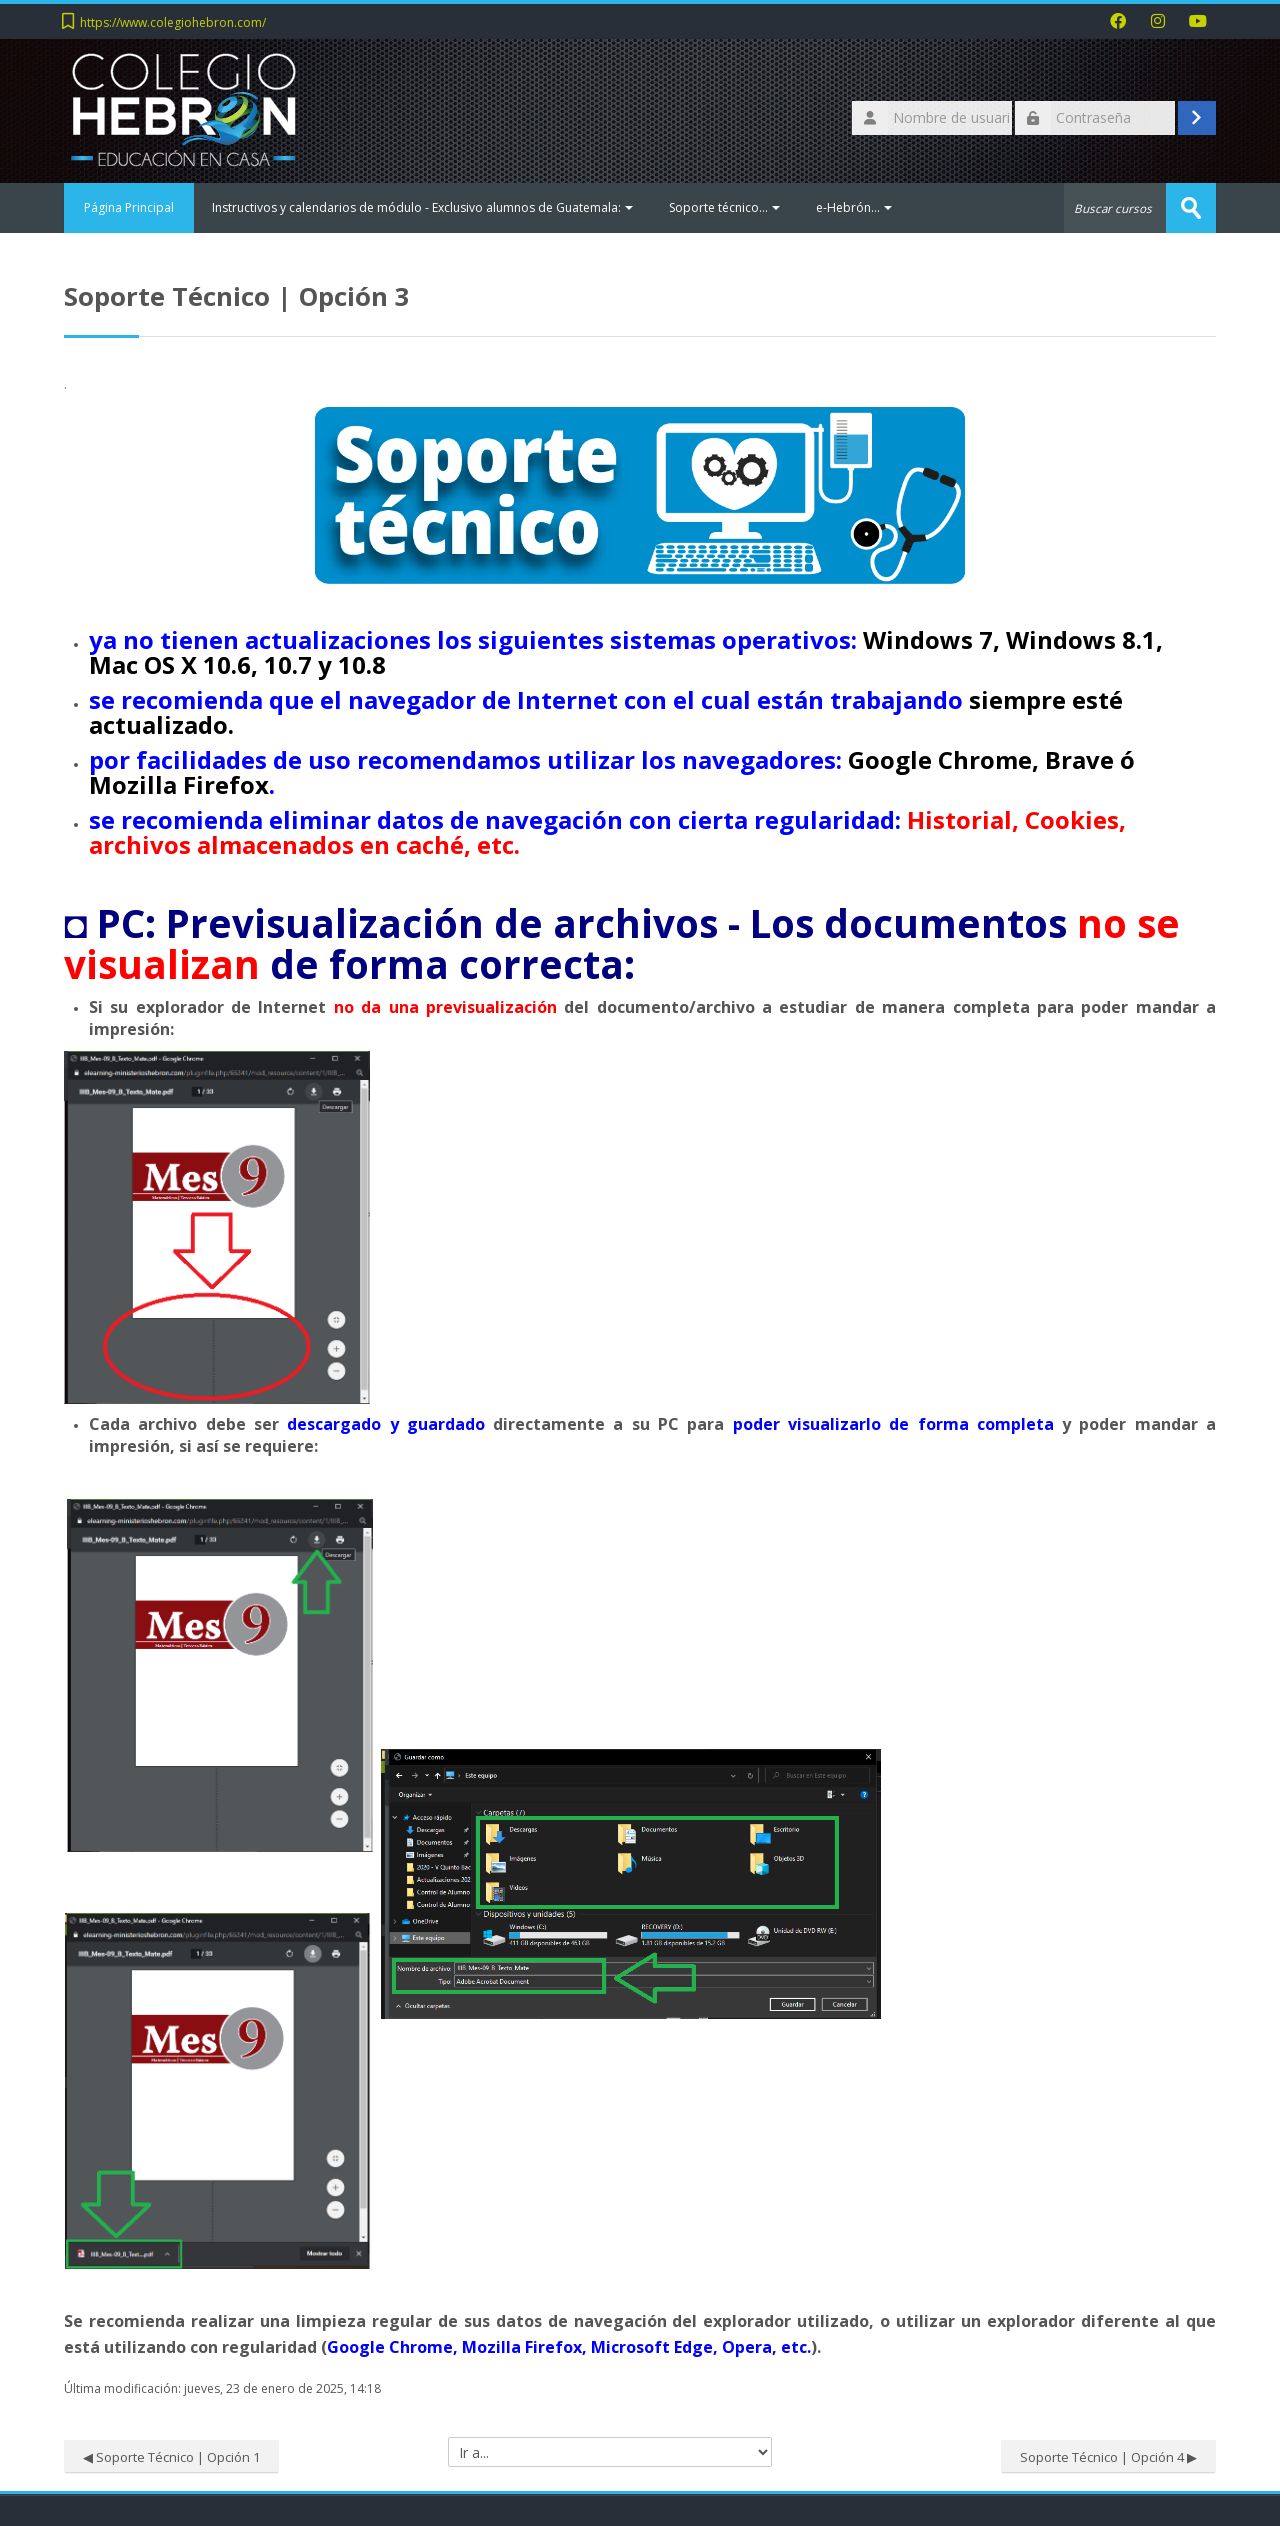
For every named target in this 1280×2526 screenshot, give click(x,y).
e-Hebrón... (854, 207)
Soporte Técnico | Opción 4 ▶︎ (1108, 2457)
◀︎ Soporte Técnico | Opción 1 (171, 2457)
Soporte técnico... (724, 207)
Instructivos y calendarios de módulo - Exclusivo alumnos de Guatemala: (422, 207)
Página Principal (129, 207)
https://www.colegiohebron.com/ (173, 22)
